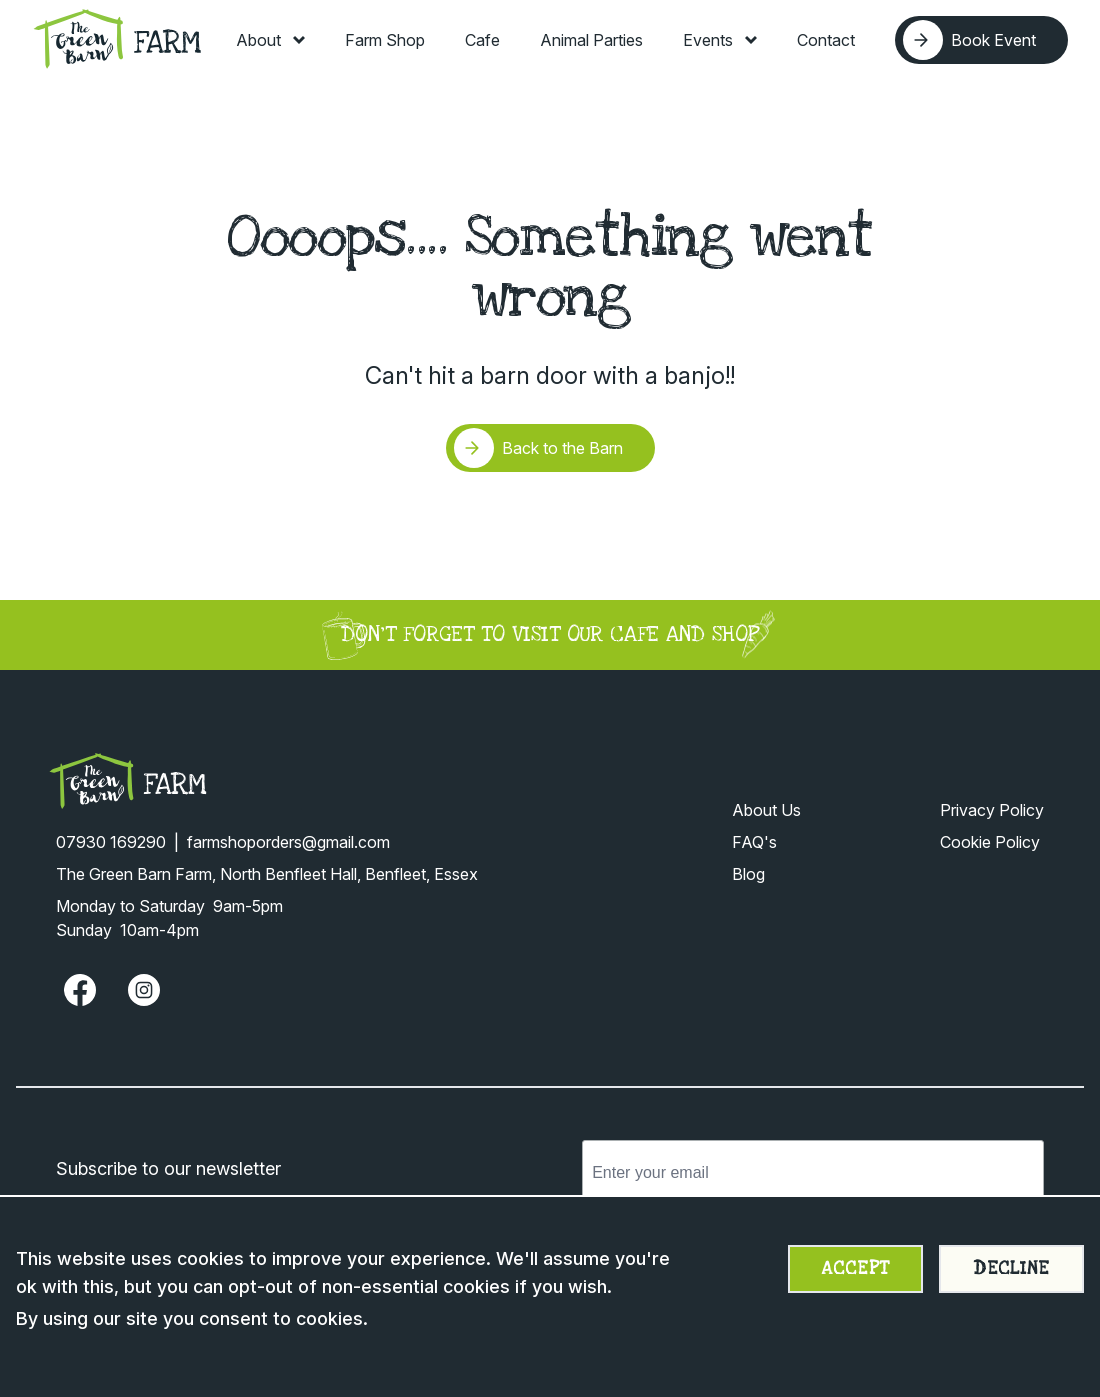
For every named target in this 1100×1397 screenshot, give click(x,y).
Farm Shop (385, 40)
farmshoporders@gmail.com (288, 842)
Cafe (482, 40)
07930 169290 (111, 842)
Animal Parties (591, 40)
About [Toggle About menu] (270, 40)
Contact (826, 40)
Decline (1011, 1268)
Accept (855, 1268)
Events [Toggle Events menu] (720, 40)
